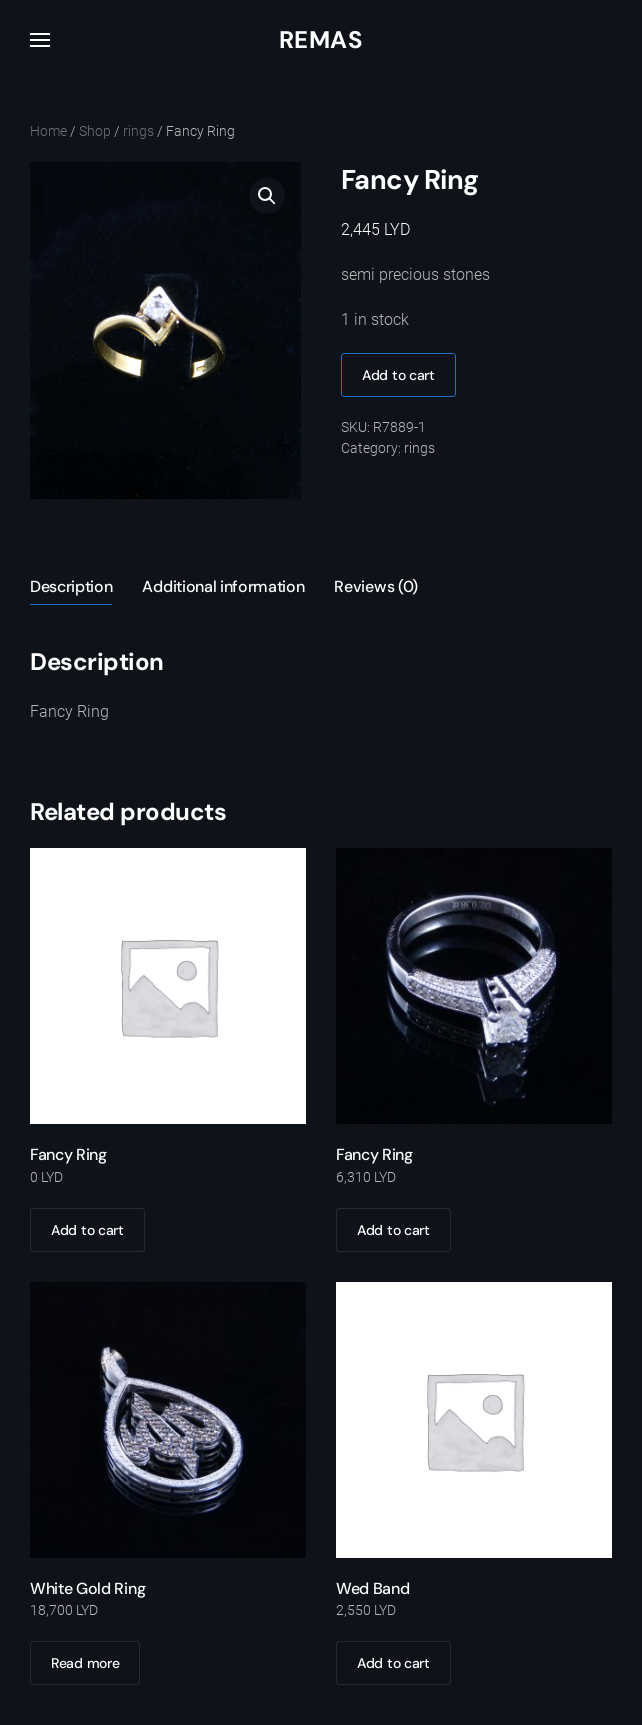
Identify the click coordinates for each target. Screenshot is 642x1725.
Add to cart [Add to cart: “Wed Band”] (393, 1663)
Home (48, 131)
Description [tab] (71, 586)
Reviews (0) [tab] (375, 586)
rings (138, 131)
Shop (95, 131)
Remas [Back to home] (321, 39)
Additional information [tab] (223, 586)
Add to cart (398, 375)
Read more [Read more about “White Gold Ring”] (85, 1663)
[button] (40, 40)
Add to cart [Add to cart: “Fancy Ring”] (87, 1230)
